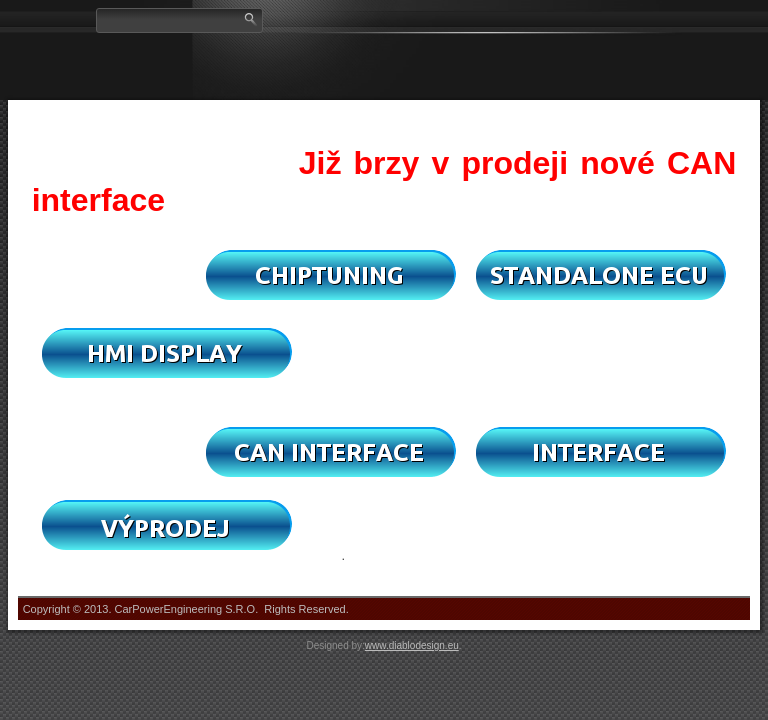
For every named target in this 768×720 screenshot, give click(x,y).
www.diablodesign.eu (412, 645)
